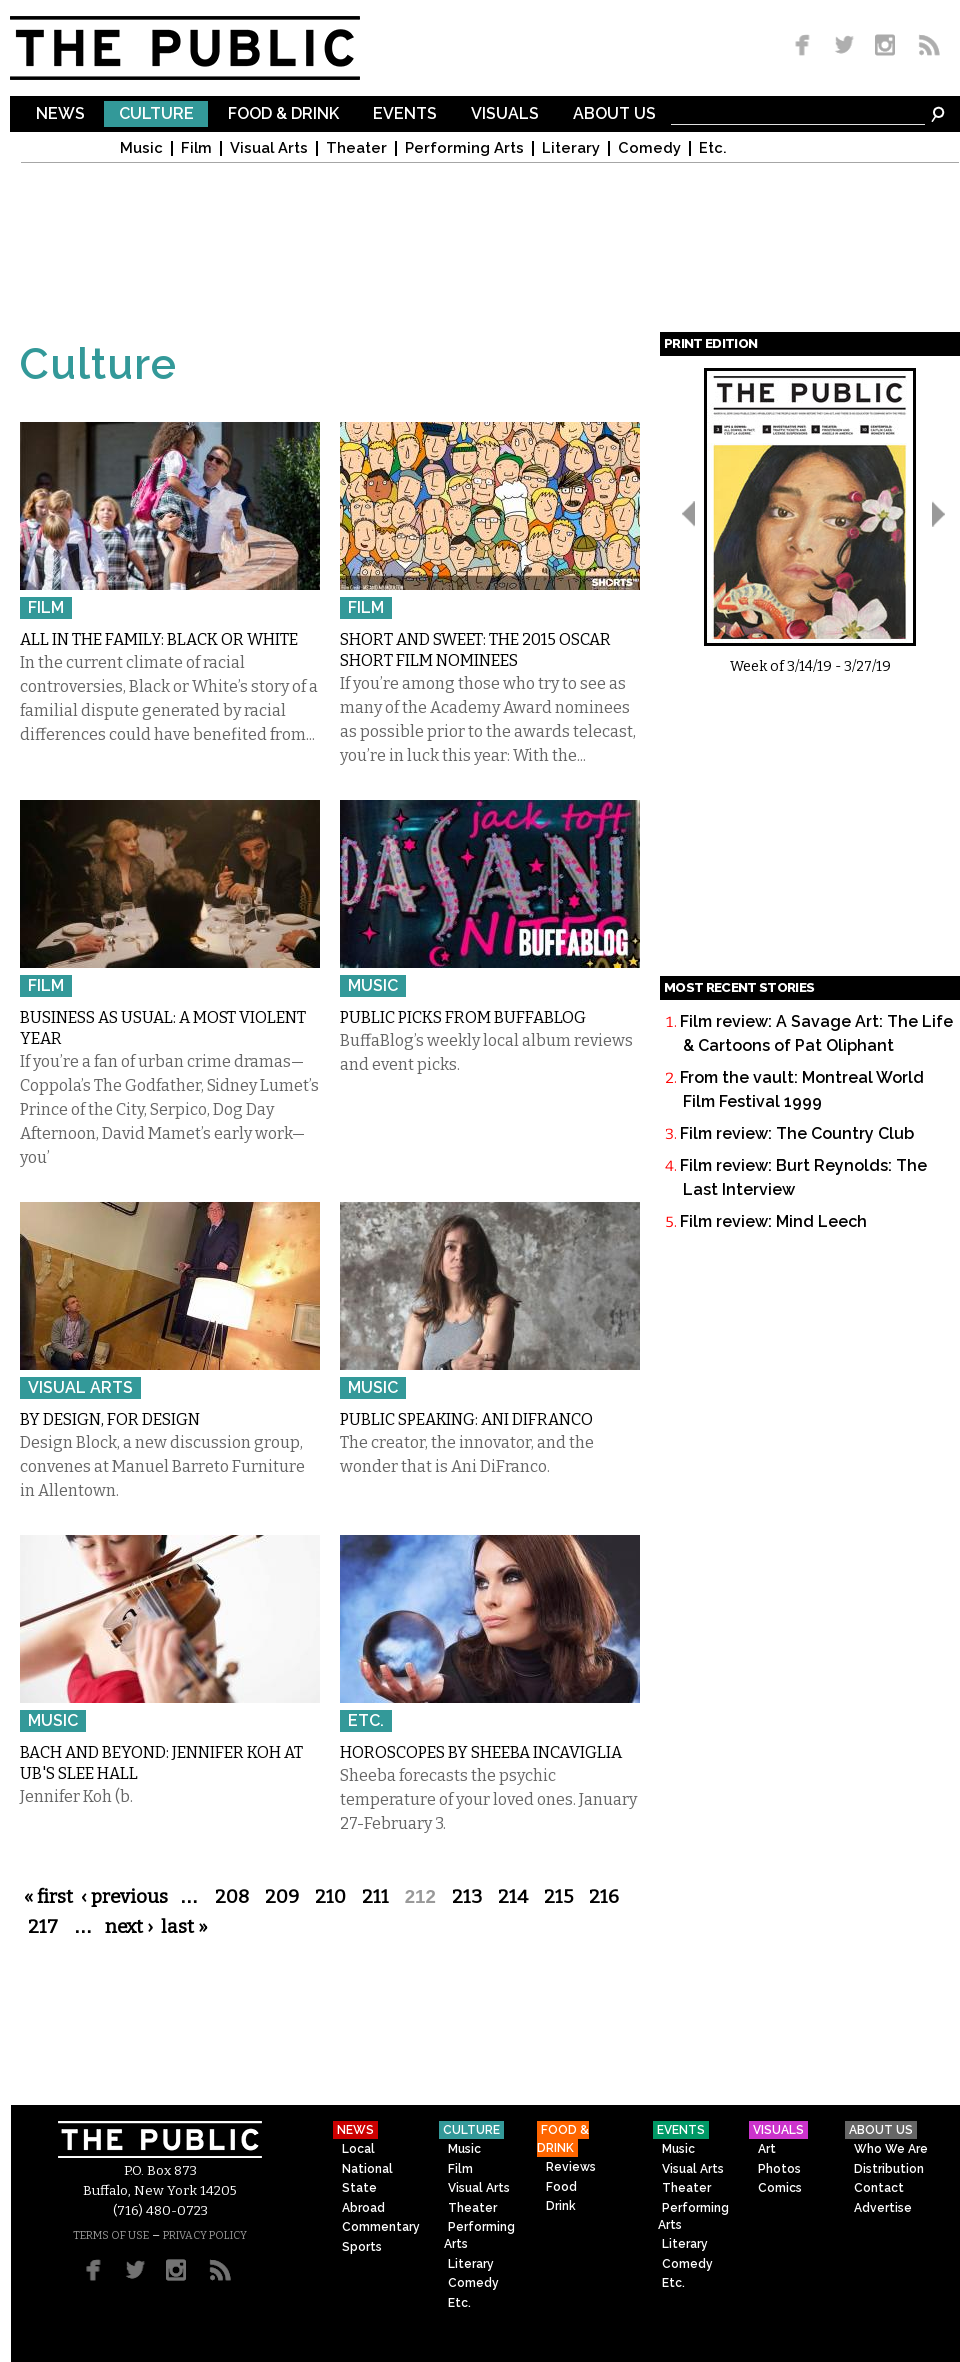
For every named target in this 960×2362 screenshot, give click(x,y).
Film (196, 148)
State (359, 2188)
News (60, 114)
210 (330, 1897)
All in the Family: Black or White (159, 639)
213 (467, 1897)
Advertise (883, 2208)
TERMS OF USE (111, 2235)
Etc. (713, 148)
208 (232, 1897)
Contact (879, 2188)
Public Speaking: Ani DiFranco (466, 1419)
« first (48, 1897)
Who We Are (891, 2149)
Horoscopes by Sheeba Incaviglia (481, 1752)
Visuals (505, 114)
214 (513, 1897)
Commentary (381, 2227)
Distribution (889, 2169)
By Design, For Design (110, 1419)
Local (358, 2149)
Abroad (363, 2208)
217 (43, 1927)
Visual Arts (269, 148)
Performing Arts (464, 148)
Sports (362, 2247)
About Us (614, 114)
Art (767, 2149)
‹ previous (124, 1897)
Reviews (571, 2167)
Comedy (649, 148)
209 (282, 1897)
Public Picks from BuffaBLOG (463, 1017)
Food (561, 2187)
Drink (561, 2206)
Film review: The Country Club (797, 1133)
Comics (780, 2188)
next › (129, 1927)
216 (604, 1897)
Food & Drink (283, 114)
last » (184, 1927)
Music (141, 148)
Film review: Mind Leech (773, 1221)
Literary (571, 148)
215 (558, 1897)
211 (375, 1897)
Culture (156, 114)
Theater (356, 148)
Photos (779, 2169)
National (367, 2169)
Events (405, 114)
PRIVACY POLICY (205, 2235)
